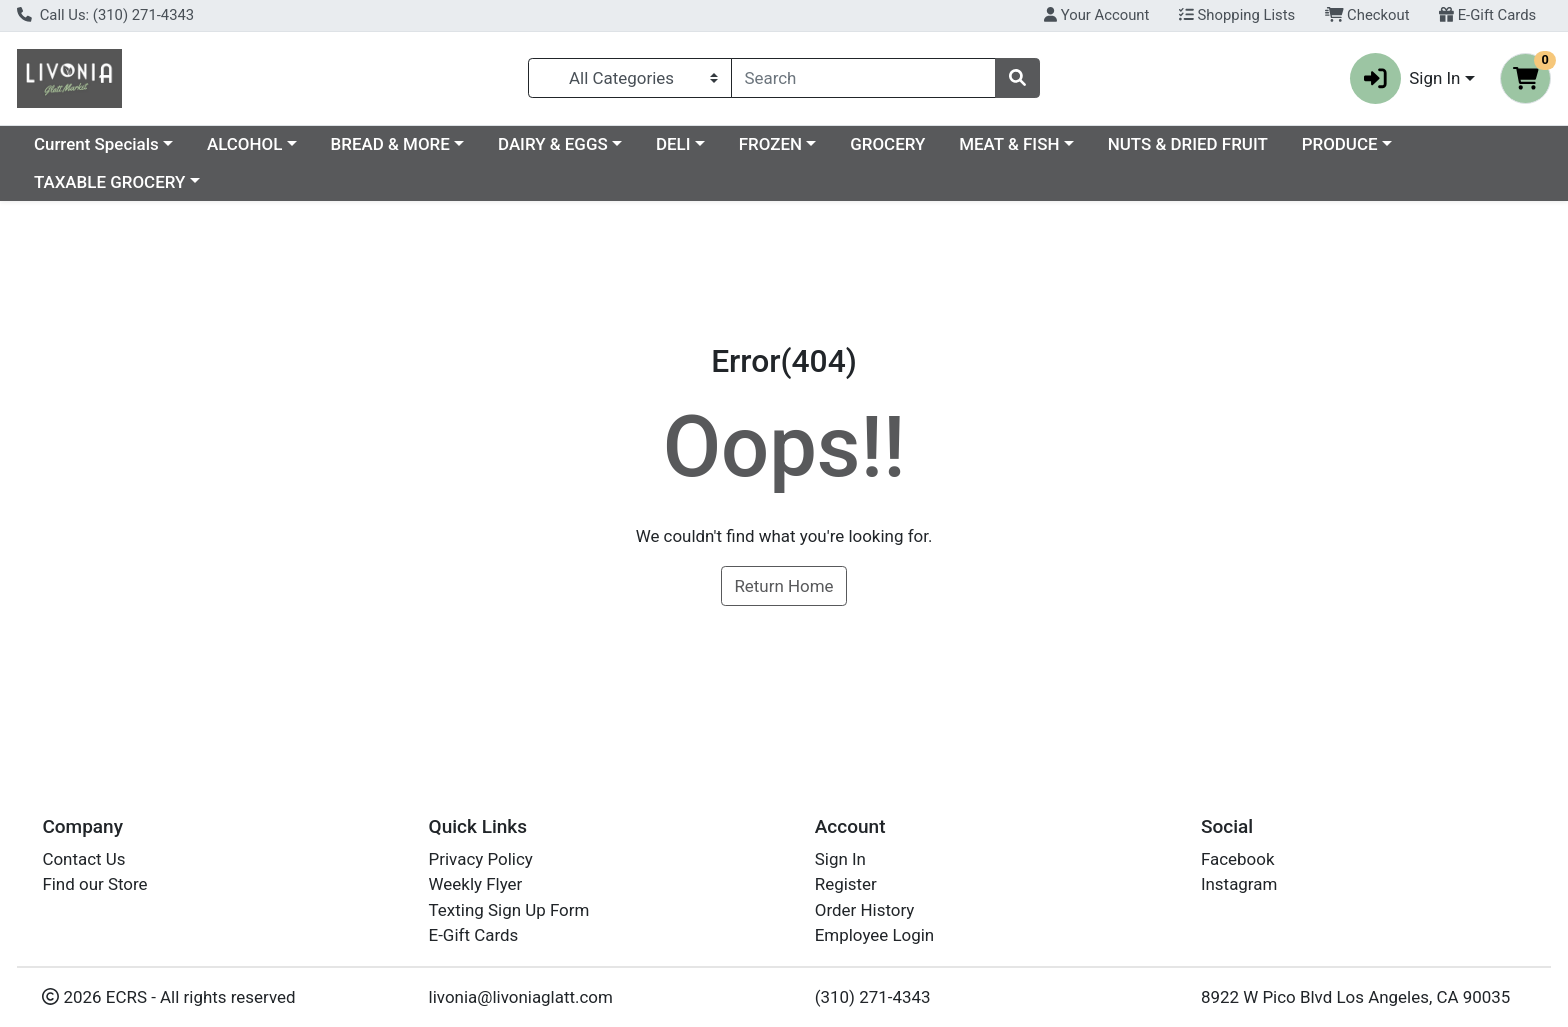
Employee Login (874, 935)
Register (846, 884)
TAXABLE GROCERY (109, 182)
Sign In (840, 859)
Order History (865, 910)
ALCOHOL (244, 144)
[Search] (864, 78)
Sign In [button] (1405, 78)
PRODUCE (1340, 144)
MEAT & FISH (1009, 144)
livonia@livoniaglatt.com (521, 997)
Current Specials (96, 144)
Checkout (1367, 15)
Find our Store (94, 884)
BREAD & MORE (390, 144)
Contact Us (83, 859)
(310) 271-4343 (873, 997)
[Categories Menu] (629, 78)
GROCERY (887, 144)
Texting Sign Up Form (509, 910)
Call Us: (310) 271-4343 (105, 15)
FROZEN (770, 144)
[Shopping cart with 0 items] (1525, 78)
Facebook (1238, 859)
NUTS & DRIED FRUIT (1188, 144)
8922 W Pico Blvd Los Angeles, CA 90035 (1355, 997)
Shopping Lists (1237, 15)
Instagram (1239, 884)
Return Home (783, 586)
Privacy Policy (481, 859)
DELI (673, 144)
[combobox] (864, 78)
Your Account (1096, 15)
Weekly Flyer (476, 884)
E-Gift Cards (1487, 15)
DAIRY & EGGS (553, 144)
